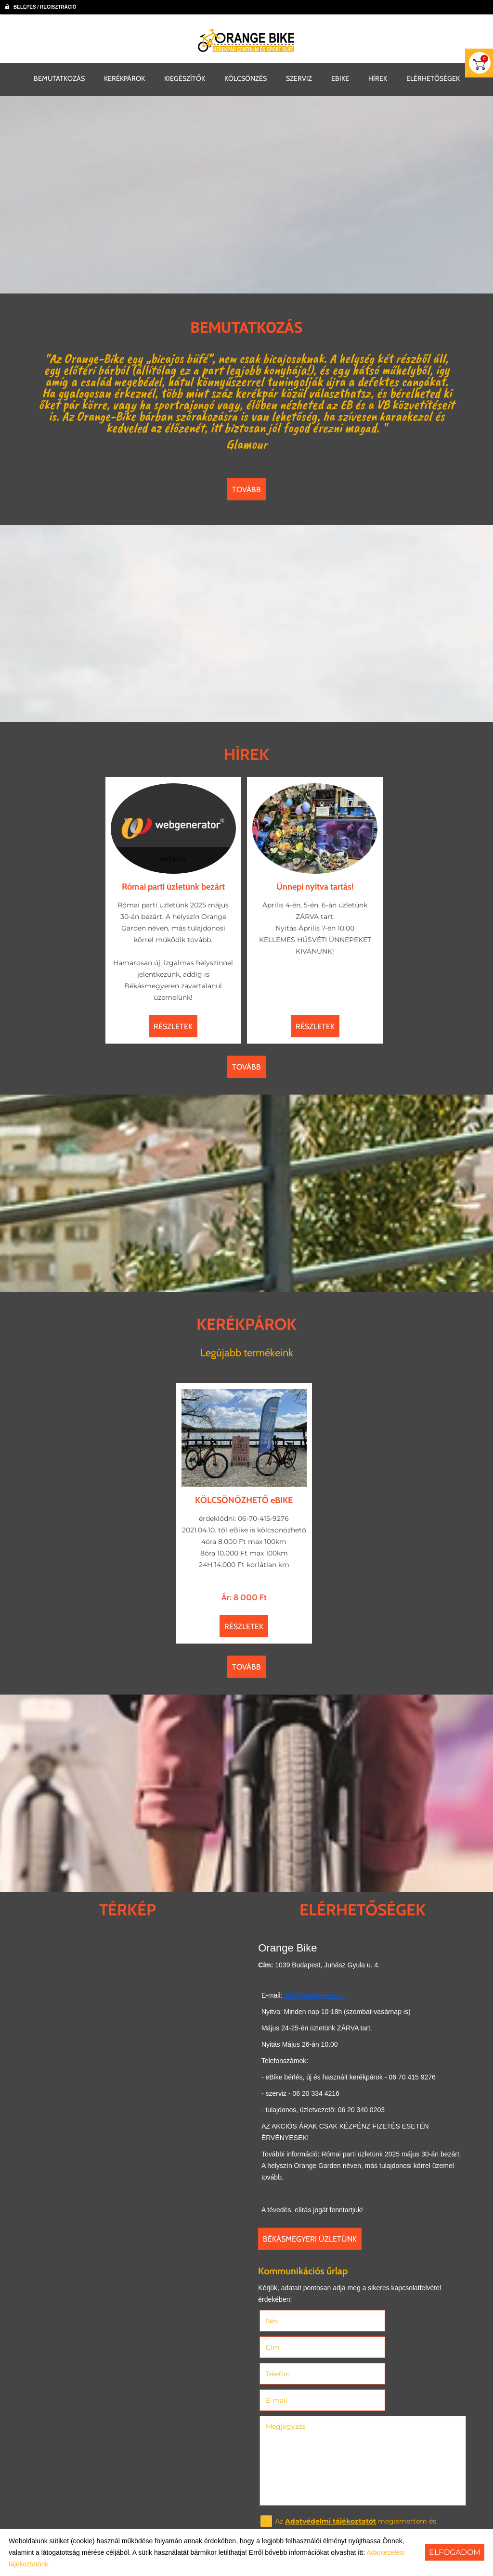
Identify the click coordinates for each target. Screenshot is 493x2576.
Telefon (294, 2345)
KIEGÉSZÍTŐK (184, 77)
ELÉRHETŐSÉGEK (433, 77)
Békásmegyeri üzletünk (313, 2238)
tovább (246, 490)
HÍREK (377, 77)
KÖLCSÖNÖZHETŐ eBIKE (244, 1488)
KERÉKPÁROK (124, 77)
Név (288, 2318)
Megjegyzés (289, 2371)
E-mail (394, 2345)
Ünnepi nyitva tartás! (313, 883)
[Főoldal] (246, 40)
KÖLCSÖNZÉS (245, 77)
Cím (377, 2318)
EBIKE (340, 77)
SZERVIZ (299, 77)
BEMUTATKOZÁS (59, 77)
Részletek (175, 1022)
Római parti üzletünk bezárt (175, 883)
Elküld (280, 2507)
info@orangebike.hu (314, 1994)
